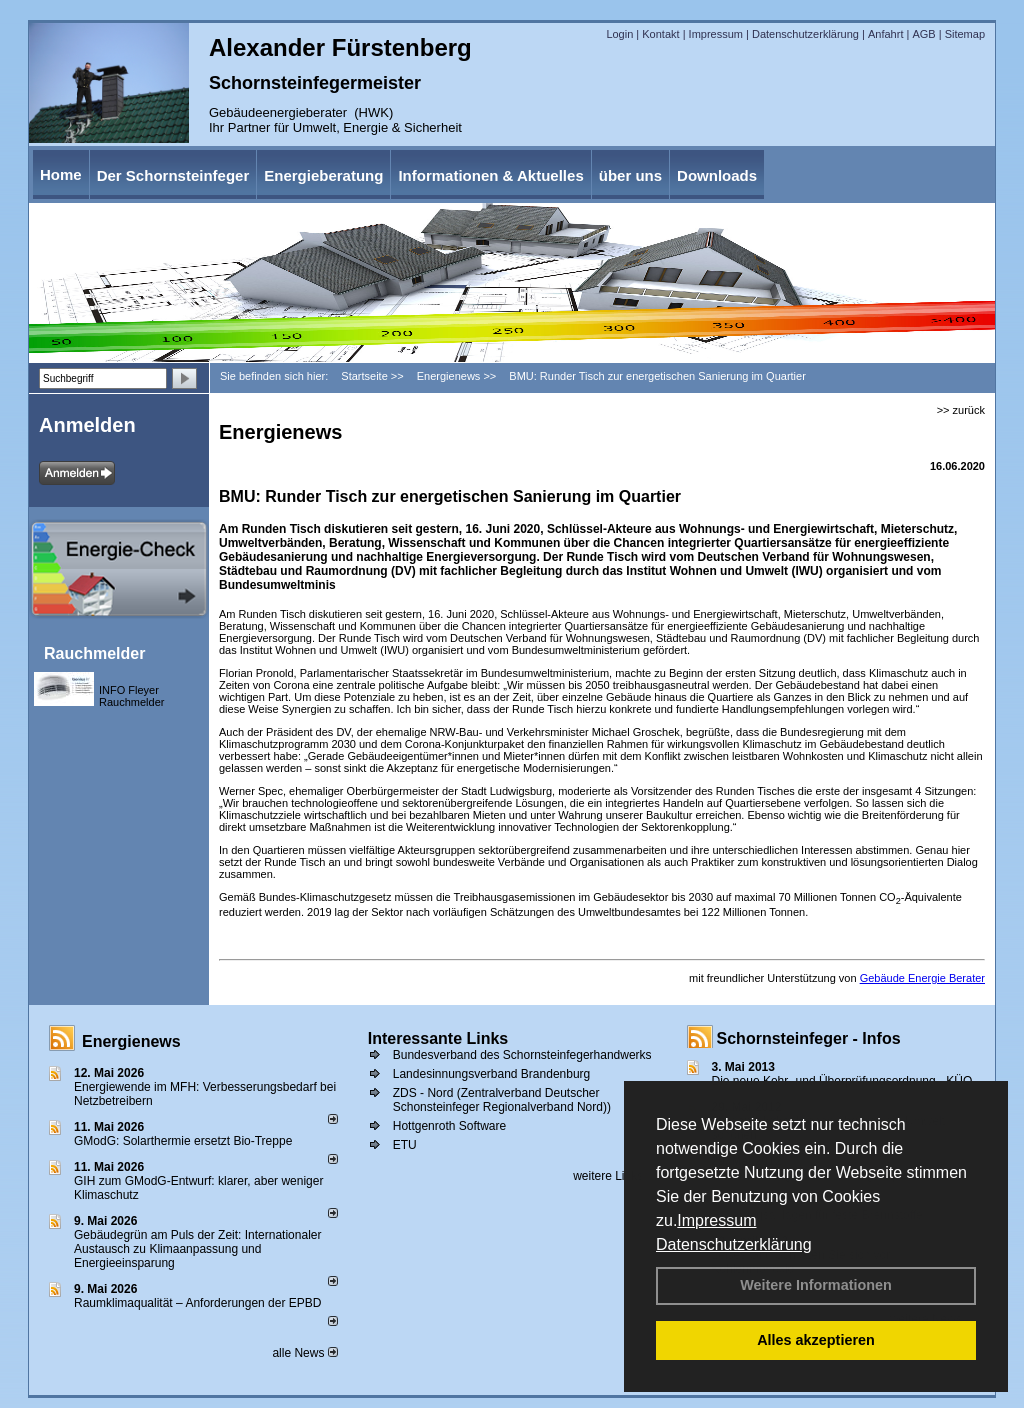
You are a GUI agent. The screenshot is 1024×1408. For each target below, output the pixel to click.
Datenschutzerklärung (734, 1244)
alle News (304, 1353)
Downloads (717, 175)
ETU (405, 1145)
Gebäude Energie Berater (922, 978)
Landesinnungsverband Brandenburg (492, 1074)
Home (61, 174)
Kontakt (660, 34)
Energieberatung (323, 175)
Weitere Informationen (816, 1285)
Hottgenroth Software (449, 1126)
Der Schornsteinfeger (173, 175)
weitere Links (614, 1176)
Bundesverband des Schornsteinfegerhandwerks (522, 1055)
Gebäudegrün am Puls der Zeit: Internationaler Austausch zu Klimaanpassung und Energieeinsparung (197, 1249)
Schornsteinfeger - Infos (809, 1038)
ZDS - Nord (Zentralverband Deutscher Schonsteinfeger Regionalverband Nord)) (502, 1100)
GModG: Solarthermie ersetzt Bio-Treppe (183, 1141)
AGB (923, 34)
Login (619, 34)
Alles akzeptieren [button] (816, 1340)
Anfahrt (885, 34)
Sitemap (965, 34)
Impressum (716, 1220)
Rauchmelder (94, 653)
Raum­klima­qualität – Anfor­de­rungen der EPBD (197, 1303)
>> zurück (961, 410)
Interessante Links (438, 1038)
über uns (630, 175)
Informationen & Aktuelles (490, 175)
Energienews (131, 1041)
